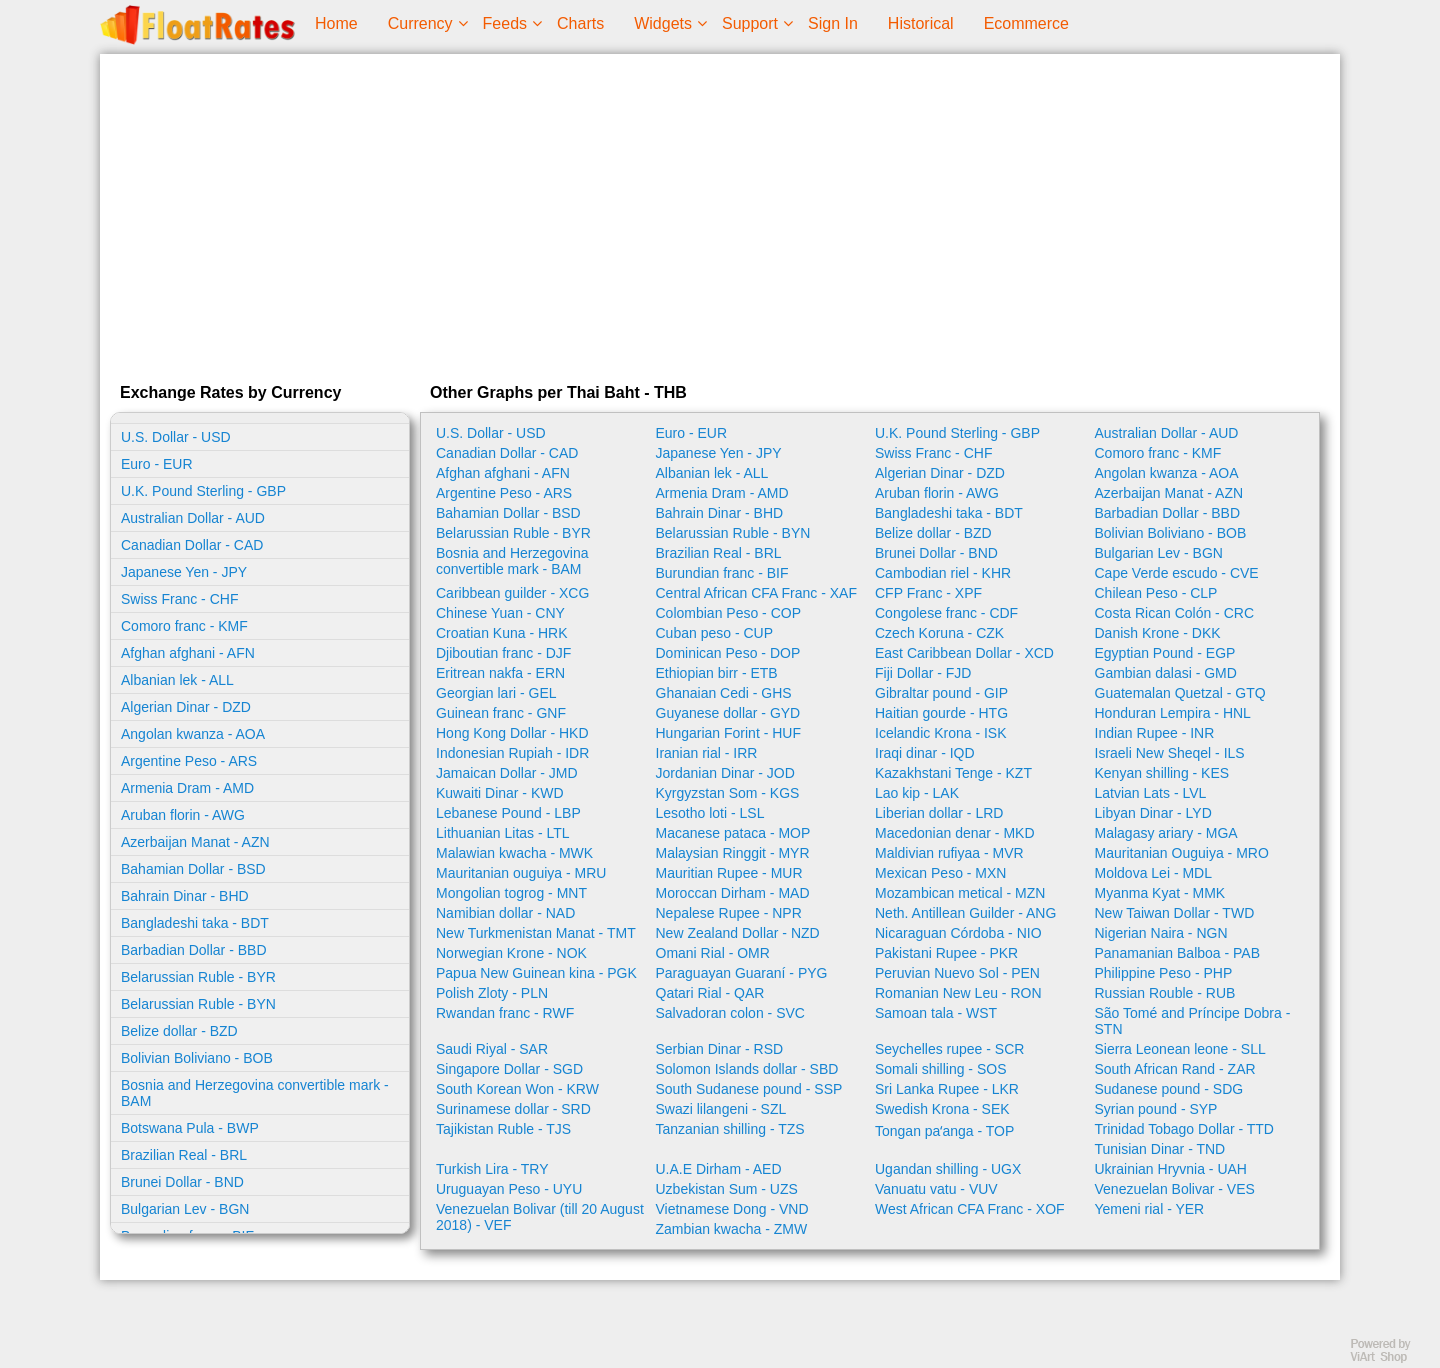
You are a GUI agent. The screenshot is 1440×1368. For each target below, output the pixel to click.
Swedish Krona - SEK (942, 1109)
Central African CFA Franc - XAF (757, 593)
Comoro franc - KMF (184, 626)
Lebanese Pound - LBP (508, 813)
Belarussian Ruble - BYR (198, 977)
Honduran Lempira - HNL (1173, 713)
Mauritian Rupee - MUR (729, 873)
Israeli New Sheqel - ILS (1170, 753)
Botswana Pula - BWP (190, 1128)
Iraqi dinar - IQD (925, 753)
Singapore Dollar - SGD (509, 1069)
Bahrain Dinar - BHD (185, 896)
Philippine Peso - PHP (1164, 973)
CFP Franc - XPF (928, 593)
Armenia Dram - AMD (187, 788)
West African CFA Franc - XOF (970, 1209)
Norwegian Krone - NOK (511, 953)
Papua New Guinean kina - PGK (536, 973)
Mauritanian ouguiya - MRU (521, 873)
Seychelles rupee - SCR (949, 1049)
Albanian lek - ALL (177, 680)
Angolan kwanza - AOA (193, 734)
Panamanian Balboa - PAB (1178, 953)
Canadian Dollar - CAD (192, 545)
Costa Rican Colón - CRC (1175, 613)
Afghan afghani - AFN (188, 653)
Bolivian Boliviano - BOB (197, 1058)
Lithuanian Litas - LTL (503, 833)
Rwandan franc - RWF (505, 1013)
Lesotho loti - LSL (710, 813)
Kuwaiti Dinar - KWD (500, 793)
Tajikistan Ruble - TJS (503, 1129)
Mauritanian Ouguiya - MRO (1182, 853)
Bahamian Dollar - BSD (193, 869)
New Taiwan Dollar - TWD (1175, 913)
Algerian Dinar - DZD (186, 707)
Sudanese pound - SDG (1169, 1089)
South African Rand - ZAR (1175, 1069)
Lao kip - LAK (917, 793)
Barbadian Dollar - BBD (194, 950)
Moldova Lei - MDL (1154, 873)
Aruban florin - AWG (183, 815)
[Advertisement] (720, 214)
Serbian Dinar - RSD (720, 1049)
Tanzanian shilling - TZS (730, 1129)
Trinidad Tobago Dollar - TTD (1184, 1129)
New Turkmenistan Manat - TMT (536, 933)
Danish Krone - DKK (1158, 633)
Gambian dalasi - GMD (1166, 673)
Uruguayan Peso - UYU (509, 1189)
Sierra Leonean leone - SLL (1180, 1049)
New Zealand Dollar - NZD (738, 933)
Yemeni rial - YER (1150, 1209)
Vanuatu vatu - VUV (936, 1189)
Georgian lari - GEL (496, 693)
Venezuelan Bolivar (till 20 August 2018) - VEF (540, 1217)
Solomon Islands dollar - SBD (747, 1069)
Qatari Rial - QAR (710, 993)
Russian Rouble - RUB (1165, 993)
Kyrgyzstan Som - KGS (728, 793)
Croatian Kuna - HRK (502, 633)
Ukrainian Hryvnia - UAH (1171, 1169)
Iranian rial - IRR (707, 753)
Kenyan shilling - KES (1162, 773)
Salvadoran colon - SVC (730, 1013)
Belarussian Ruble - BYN (198, 1004)
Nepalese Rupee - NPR (729, 913)
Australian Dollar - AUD (193, 518)
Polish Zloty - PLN (492, 993)
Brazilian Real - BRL (184, 1155)
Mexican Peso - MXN (940, 873)
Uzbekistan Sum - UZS (727, 1189)
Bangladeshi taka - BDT (195, 923)
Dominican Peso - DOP (728, 653)
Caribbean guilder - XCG (512, 593)
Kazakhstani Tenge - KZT (953, 773)
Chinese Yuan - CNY (500, 613)
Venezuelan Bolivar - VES (1175, 1189)
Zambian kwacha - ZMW (732, 1229)
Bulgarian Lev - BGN (185, 1209)
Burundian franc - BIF (722, 573)
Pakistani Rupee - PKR (946, 953)
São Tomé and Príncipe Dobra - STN (1193, 1021)
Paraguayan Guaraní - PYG (742, 973)
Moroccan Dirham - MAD (733, 893)
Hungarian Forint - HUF (729, 733)
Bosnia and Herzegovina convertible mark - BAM (255, 1093)
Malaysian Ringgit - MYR (733, 853)
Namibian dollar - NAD (505, 913)
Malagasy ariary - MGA (1166, 833)
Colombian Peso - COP (729, 613)
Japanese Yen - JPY (184, 572)
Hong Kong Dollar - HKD (512, 733)
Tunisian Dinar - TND (1160, 1149)
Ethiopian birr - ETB (717, 673)
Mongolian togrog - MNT (511, 893)
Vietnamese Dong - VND (732, 1209)
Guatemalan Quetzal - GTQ (1180, 693)
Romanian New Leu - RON (958, 993)
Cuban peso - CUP (715, 633)
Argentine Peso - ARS (189, 761)
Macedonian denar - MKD (955, 833)
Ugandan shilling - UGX (948, 1169)
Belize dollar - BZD (179, 1031)
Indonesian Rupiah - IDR (512, 753)
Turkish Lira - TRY (492, 1169)
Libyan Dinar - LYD (1153, 813)
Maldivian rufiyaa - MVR (949, 853)
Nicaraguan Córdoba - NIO (958, 933)
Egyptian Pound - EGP (1165, 653)
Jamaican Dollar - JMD (507, 773)
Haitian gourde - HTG (941, 713)
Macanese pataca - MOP (733, 833)
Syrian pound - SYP (1156, 1109)
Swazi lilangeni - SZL (721, 1109)
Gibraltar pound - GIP (941, 693)
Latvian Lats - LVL (1151, 793)
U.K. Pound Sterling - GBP (203, 491)
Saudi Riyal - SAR (492, 1049)
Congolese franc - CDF (946, 613)
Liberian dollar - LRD (939, 813)
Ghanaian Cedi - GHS (724, 693)
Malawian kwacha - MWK (514, 853)
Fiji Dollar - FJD (923, 673)
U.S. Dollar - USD (176, 437)
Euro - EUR (157, 464)
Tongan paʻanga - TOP (944, 1131)
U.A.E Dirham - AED (719, 1169)
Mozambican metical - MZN (960, 893)
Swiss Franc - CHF (179, 599)
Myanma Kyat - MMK (1160, 893)
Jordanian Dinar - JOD (725, 773)
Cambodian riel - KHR (943, 573)
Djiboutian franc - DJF (503, 653)
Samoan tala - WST (936, 1013)
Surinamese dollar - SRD (513, 1109)
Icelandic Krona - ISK (941, 733)
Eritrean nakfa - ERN (500, 673)
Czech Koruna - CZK (939, 633)
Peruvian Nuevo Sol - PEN (957, 973)
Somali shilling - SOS (941, 1069)
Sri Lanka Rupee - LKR (947, 1089)
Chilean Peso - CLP (1156, 593)
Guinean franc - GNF (501, 713)
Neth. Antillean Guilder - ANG (965, 913)
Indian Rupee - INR (1155, 733)
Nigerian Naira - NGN (1161, 933)
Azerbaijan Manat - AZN (195, 842)
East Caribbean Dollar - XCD (964, 653)
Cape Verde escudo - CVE (1177, 573)
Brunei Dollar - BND (182, 1182)
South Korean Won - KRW (517, 1089)
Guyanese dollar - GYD (728, 713)
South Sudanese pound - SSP (749, 1089)
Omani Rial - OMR (713, 953)
